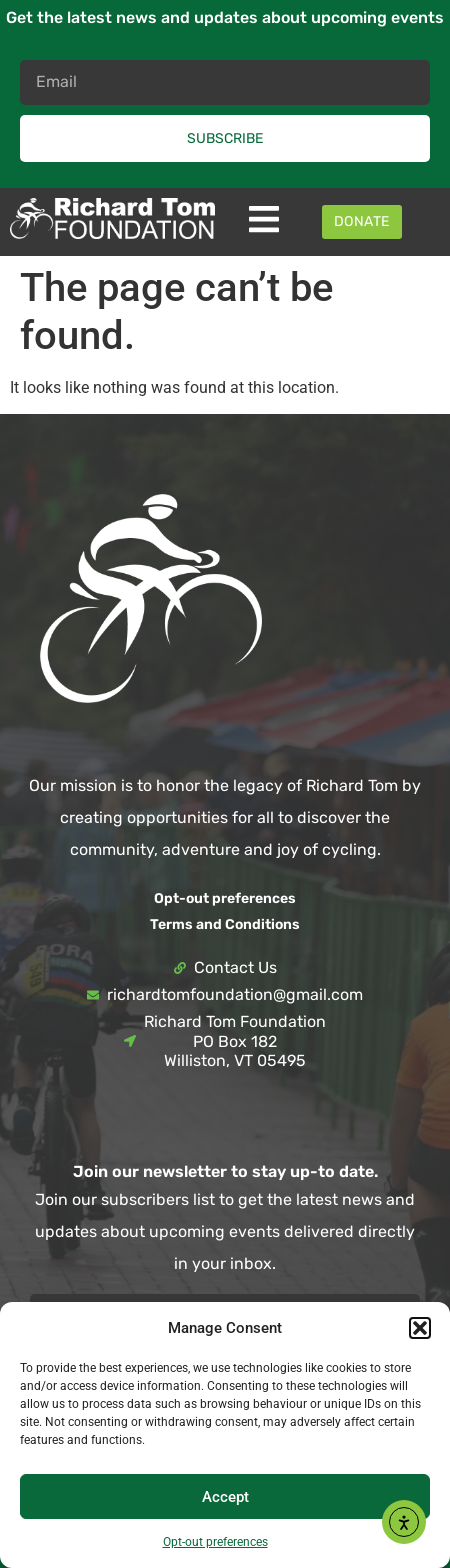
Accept (225, 1497)
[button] (420, 1328)
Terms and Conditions (225, 924)
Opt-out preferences (215, 1542)
